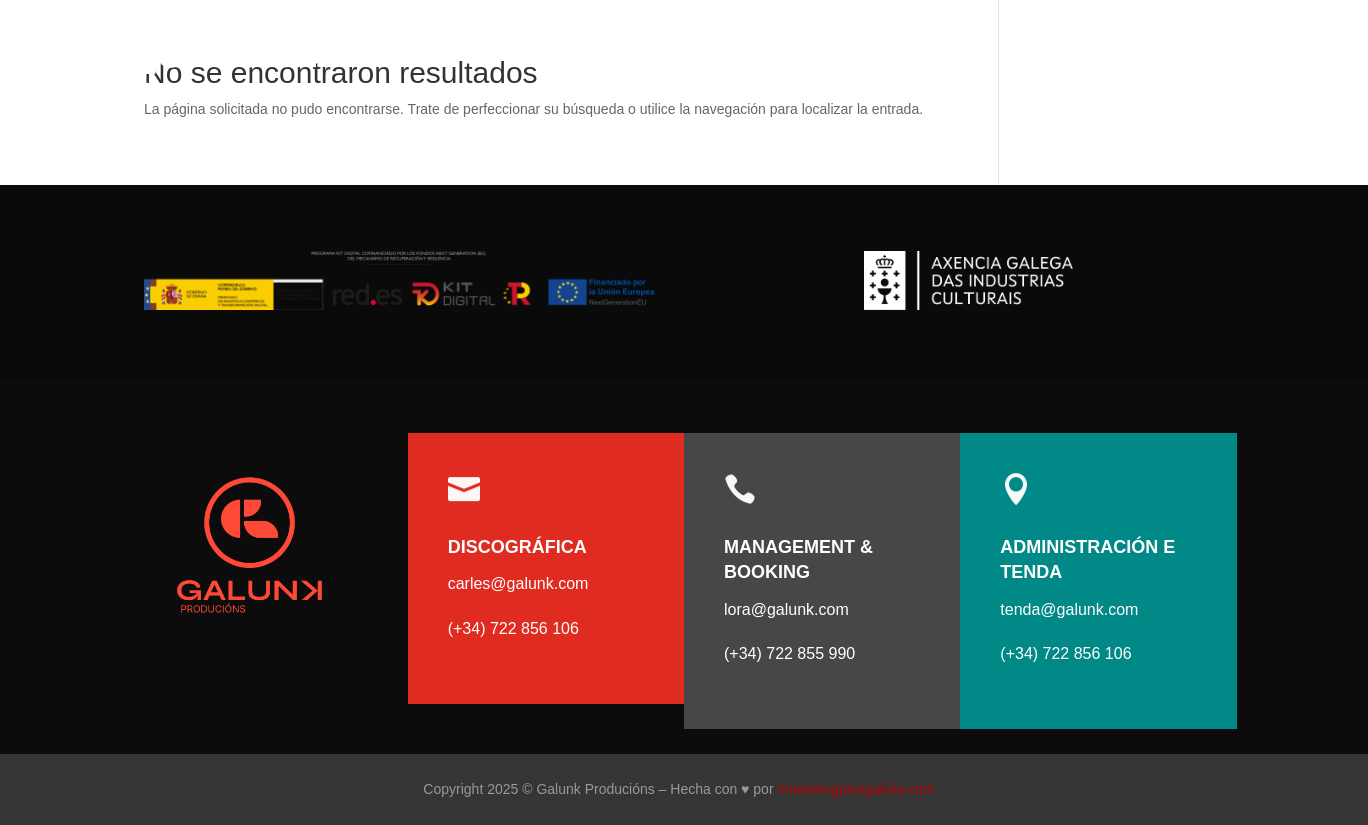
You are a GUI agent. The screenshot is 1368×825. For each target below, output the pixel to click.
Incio (1035, 56)
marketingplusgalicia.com (855, 789)
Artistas (1111, 56)
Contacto (1227, 56)
